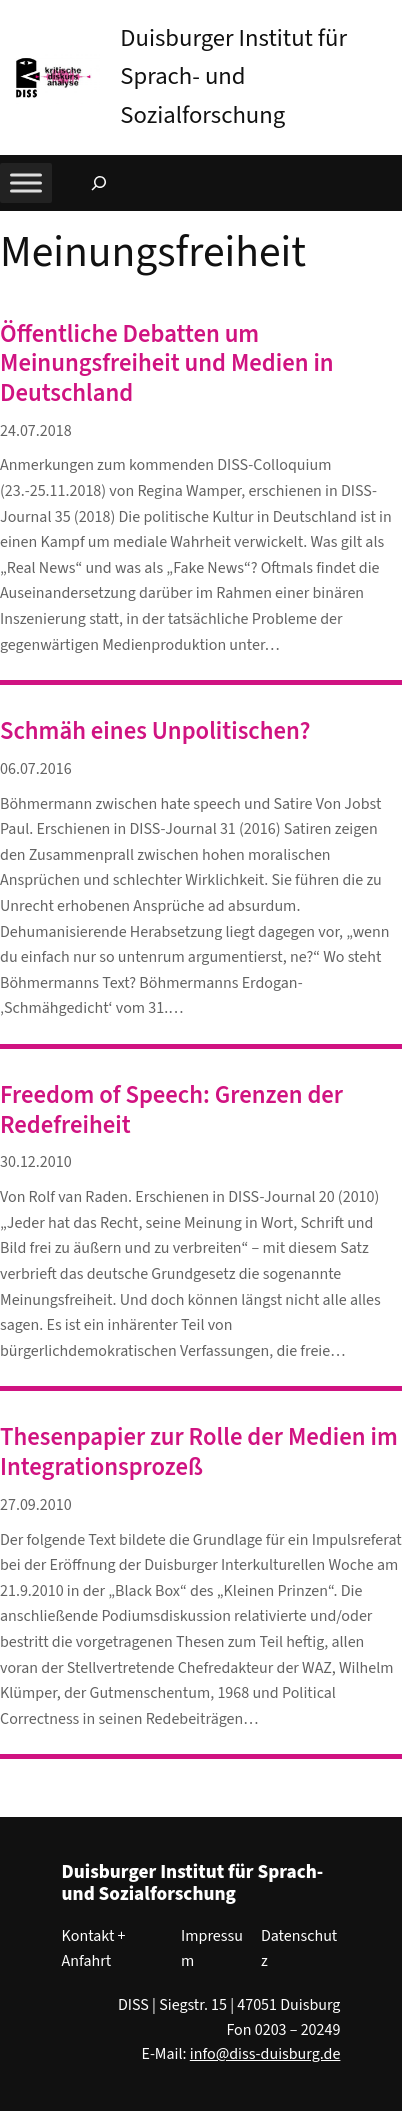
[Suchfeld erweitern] (99, 183)
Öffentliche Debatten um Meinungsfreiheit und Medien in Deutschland (167, 364)
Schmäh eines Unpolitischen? (155, 732)
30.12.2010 (36, 1162)
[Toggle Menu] (26, 182)
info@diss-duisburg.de (265, 2054)
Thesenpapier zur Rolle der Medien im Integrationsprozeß (199, 1452)
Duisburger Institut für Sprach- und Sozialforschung (233, 77)
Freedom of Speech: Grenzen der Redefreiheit (171, 1110)
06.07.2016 (36, 769)
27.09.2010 (36, 1505)
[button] (387, 19)
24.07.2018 (36, 431)
